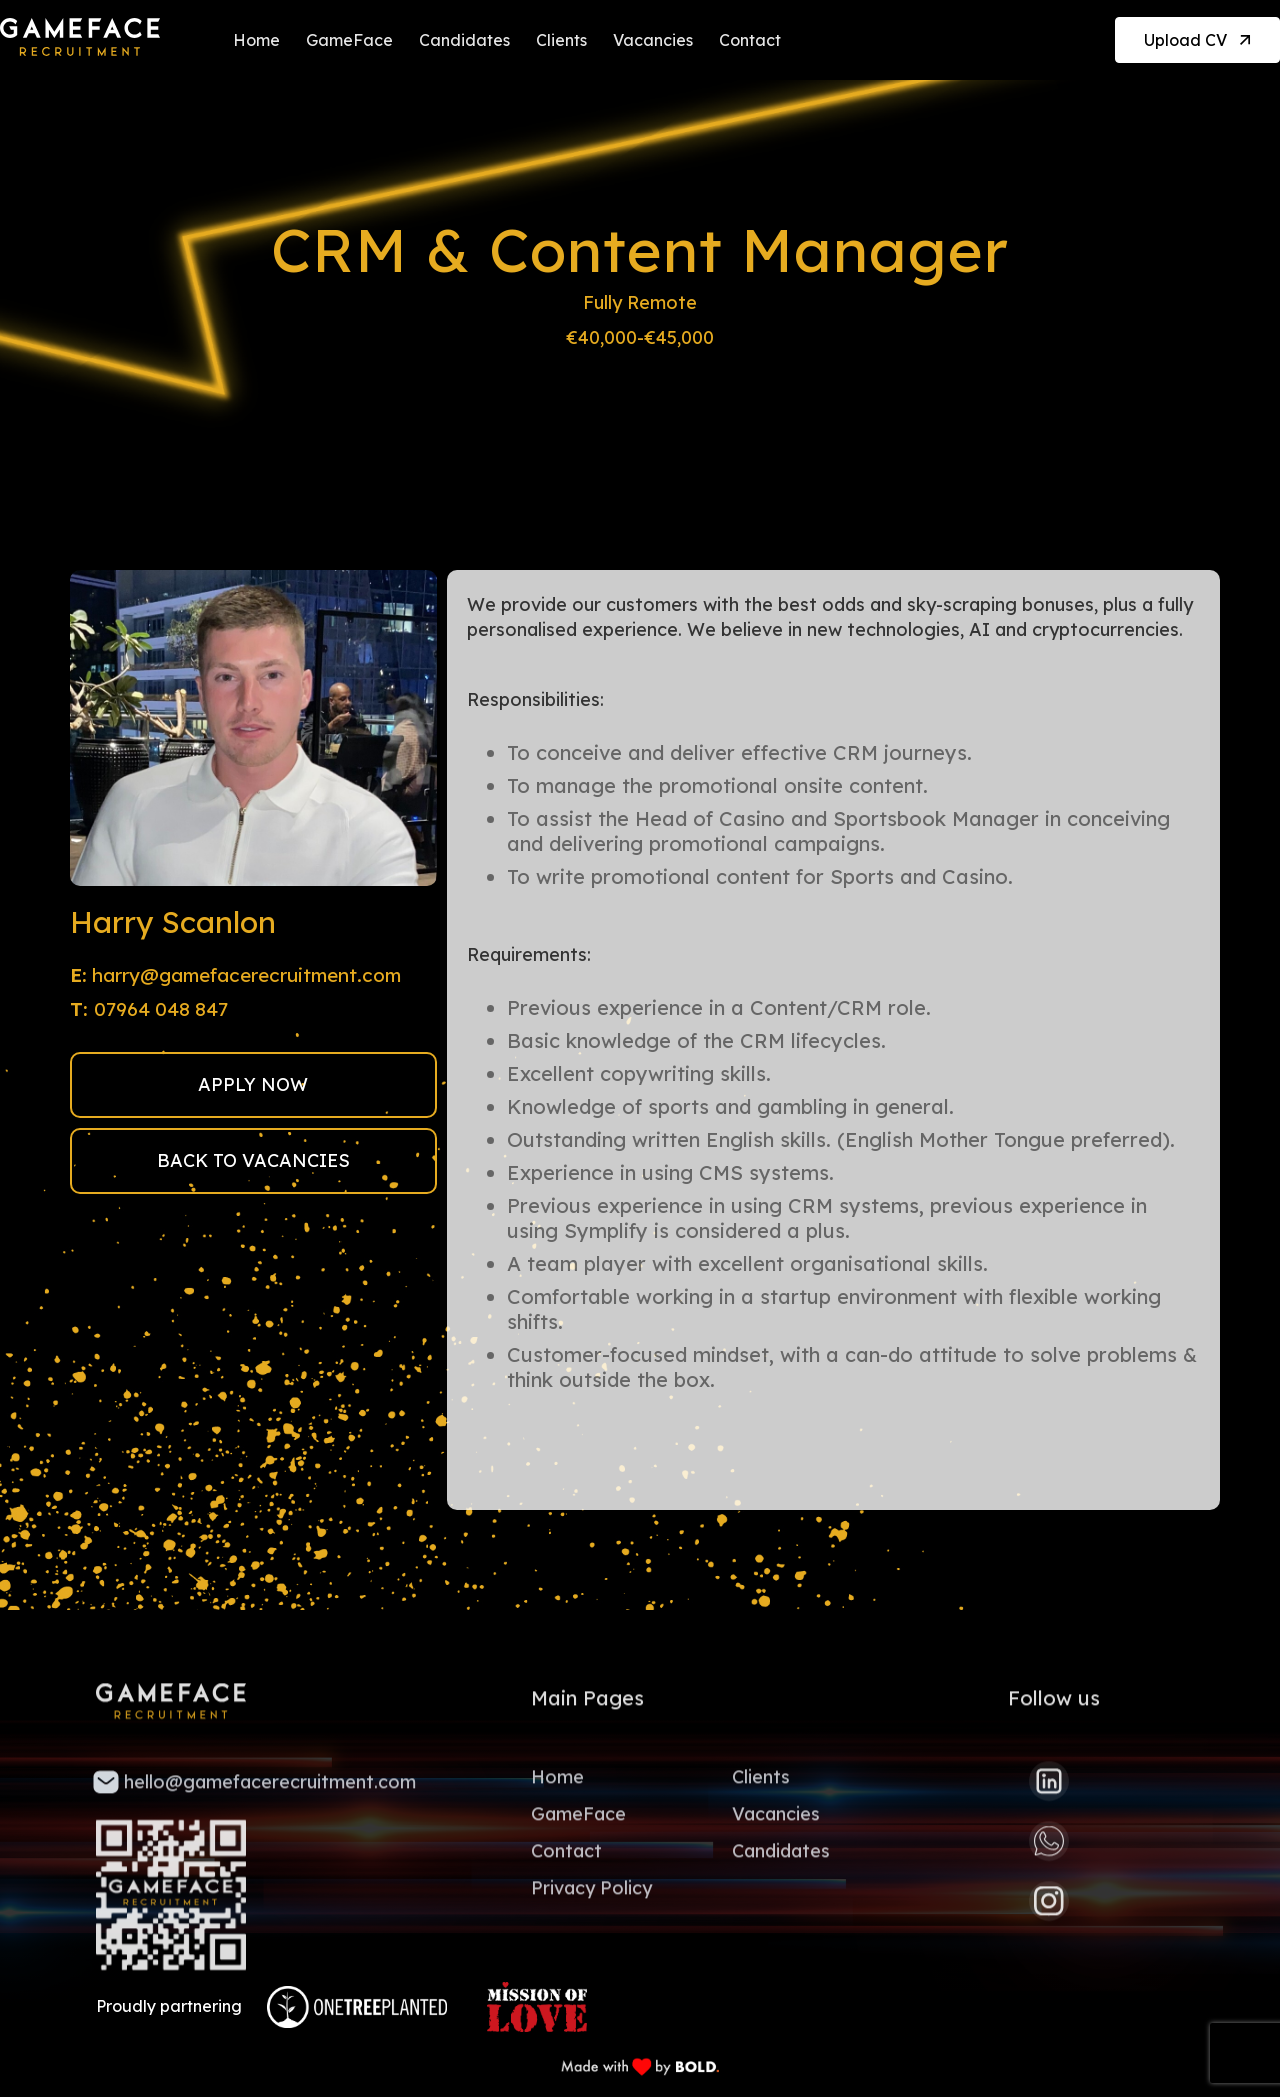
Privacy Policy (591, 1892)
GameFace (349, 40)
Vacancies (653, 40)
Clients (561, 40)
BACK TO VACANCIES (253, 1160)
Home (256, 40)
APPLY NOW (253, 1084)
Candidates (464, 40)
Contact (750, 40)
